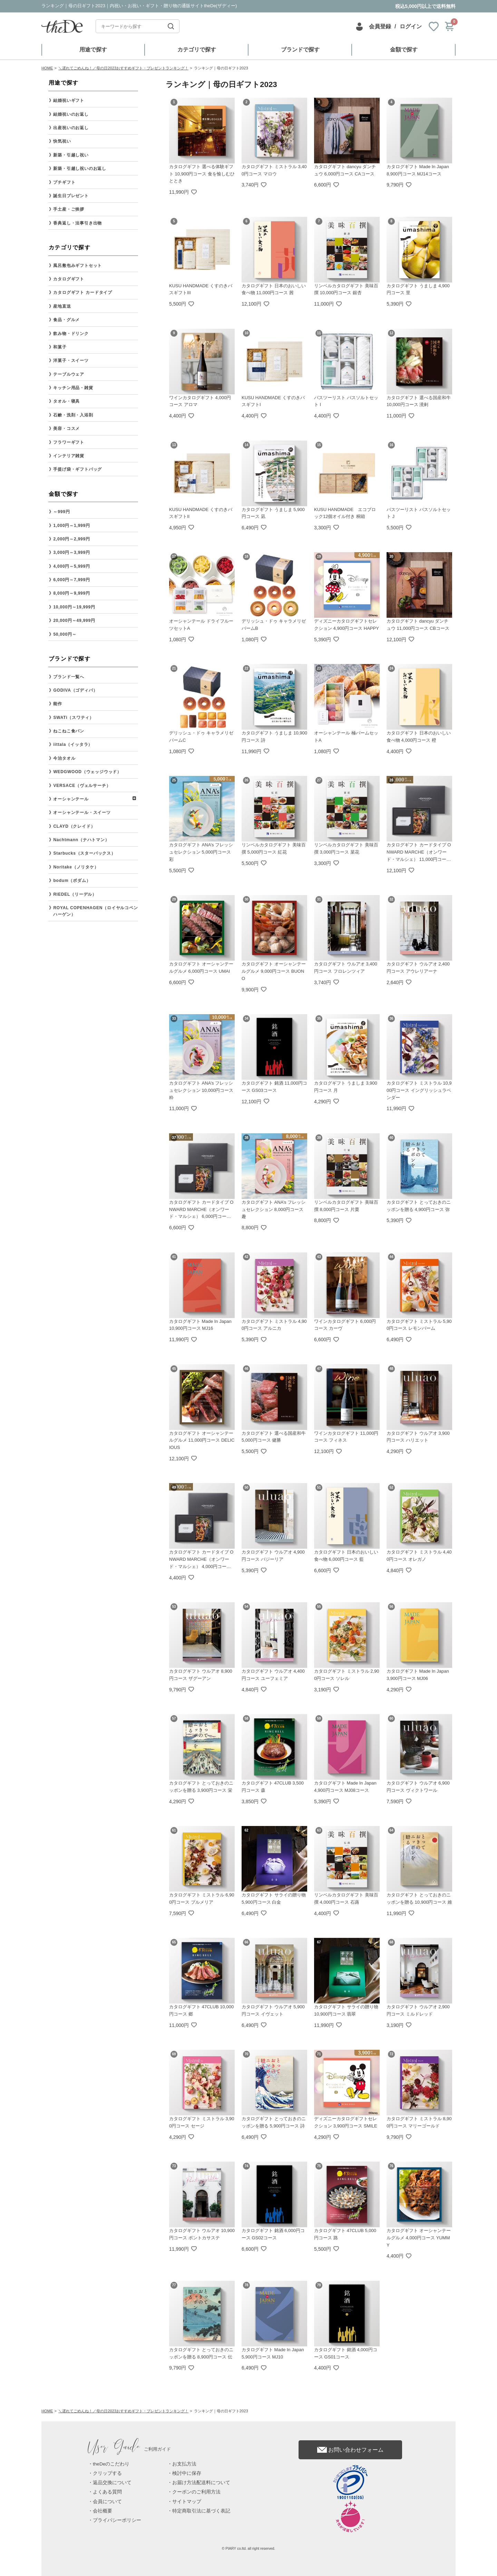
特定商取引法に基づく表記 (201, 2510)
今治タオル (64, 758)
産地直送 (62, 306)
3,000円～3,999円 (71, 552)
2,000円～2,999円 (71, 539)
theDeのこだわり (111, 2464)
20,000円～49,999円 (74, 620)
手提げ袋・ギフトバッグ (77, 469)
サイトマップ (186, 2501)
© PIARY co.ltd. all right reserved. (248, 2548)
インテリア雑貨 (68, 455)
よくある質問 (107, 2492)
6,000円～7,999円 (71, 579)
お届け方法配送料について (201, 2482)
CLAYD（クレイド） (74, 826)
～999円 (61, 511)
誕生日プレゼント (70, 195)
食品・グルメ (66, 319)
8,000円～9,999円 (71, 593)
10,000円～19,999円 (74, 607)
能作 (57, 703)
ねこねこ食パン (68, 731)
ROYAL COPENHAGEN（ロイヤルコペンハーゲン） (95, 911)
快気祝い (62, 141)
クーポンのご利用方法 (196, 2492)
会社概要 (102, 2510)
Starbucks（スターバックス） (84, 853)
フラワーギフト (68, 442)
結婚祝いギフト (68, 100)
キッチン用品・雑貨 (73, 387)
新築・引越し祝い (70, 155)
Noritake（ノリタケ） (75, 867)
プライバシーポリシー (117, 2520)
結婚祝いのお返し (70, 114)
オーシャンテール (70, 799)
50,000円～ (64, 634)
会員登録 (380, 26)
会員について (107, 2501)
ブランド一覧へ (68, 676)
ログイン (411, 26)
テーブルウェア (68, 374)
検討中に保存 (186, 2473)
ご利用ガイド (129, 2449)
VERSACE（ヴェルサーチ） (81, 785)
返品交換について (112, 2482)
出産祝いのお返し (70, 127)
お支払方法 (184, 2464)
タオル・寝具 (66, 401)
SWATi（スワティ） (73, 717)
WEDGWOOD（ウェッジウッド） (87, 771)
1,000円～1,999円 (71, 525)
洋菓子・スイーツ (70, 360)
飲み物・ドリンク (70, 333)
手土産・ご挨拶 (68, 209)
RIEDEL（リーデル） (75, 894)
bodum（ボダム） (71, 880)
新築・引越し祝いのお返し (79, 168)
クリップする (107, 2473)
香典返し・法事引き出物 (77, 223)
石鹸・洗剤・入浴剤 (73, 415)
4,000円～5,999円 (71, 566)
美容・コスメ (66, 428)
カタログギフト (68, 279)
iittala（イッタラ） (72, 744)
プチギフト (64, 182)
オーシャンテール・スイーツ (81, 812)
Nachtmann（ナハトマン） (81, 839)
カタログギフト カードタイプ (82, 292)
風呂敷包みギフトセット (77, 265)
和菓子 (59, 347)
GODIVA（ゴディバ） (75, 690)
